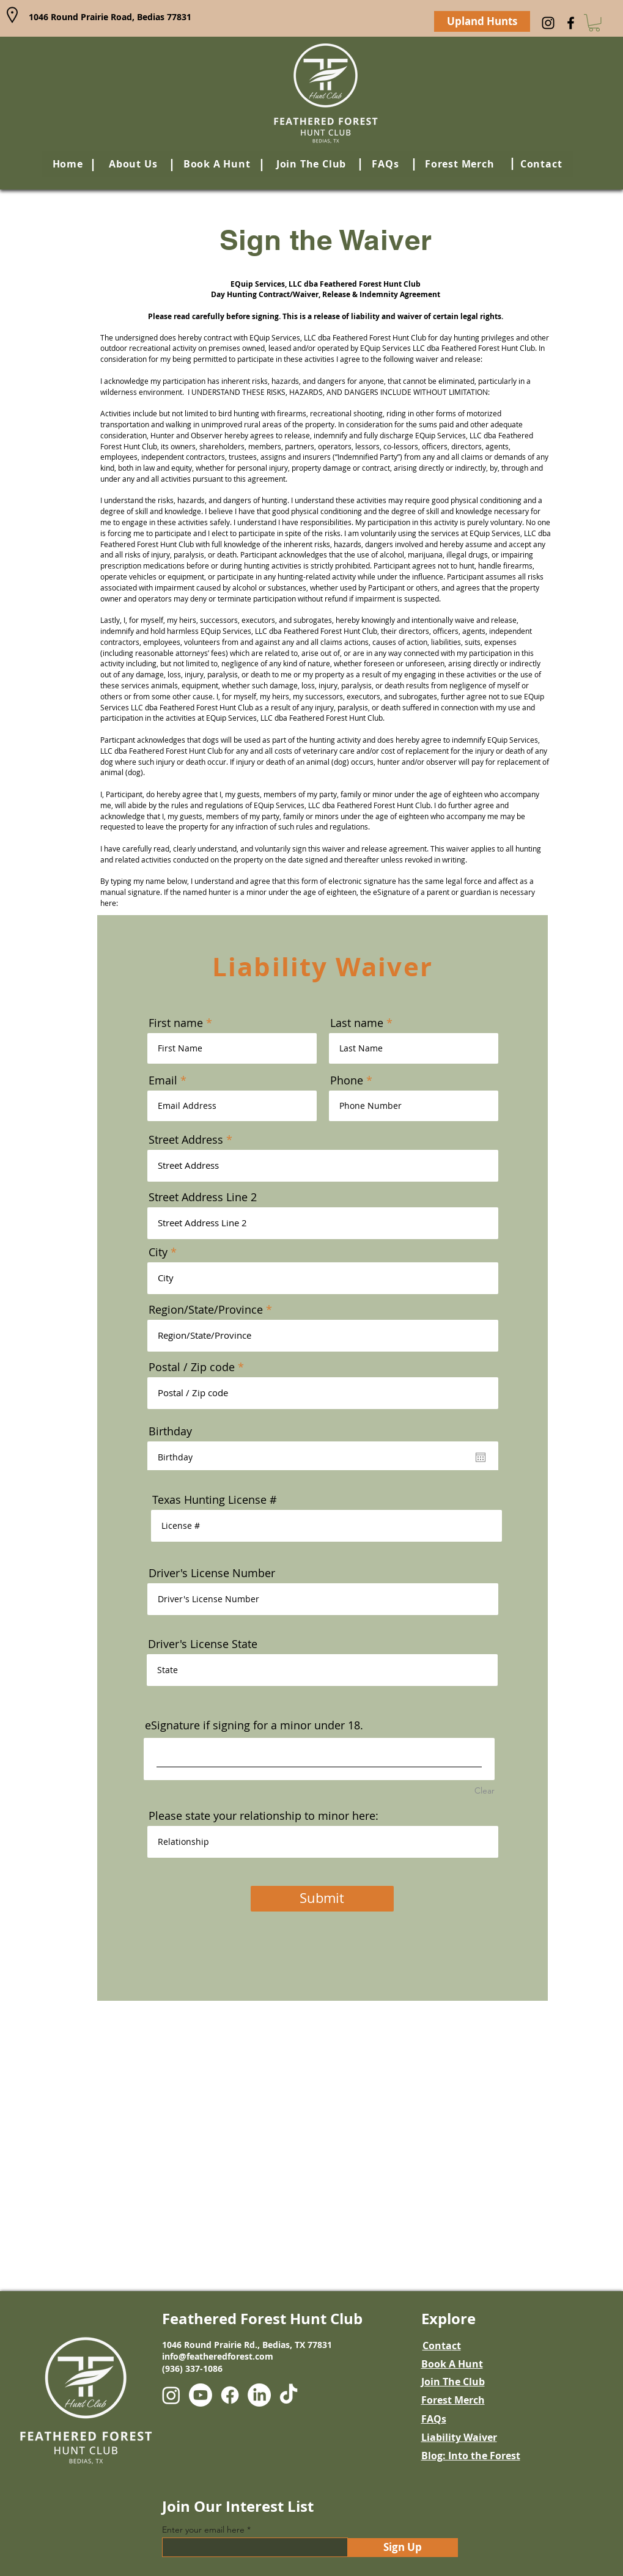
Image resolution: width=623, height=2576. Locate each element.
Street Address (186, 1139)
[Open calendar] (480, 1457)
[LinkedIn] (259, 2395)
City (158, 1251)
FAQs (433, 2419)
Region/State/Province (206, 1309)
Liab (431, 2437)
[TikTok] (288, 2395)
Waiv (475, 2437)
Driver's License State (202, 1643)
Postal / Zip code (192, 1366)
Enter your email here (203, 2529)
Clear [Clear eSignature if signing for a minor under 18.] (484, 1790)
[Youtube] (200, 2395)
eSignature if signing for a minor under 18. (254, 1725)
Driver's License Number (212, 1572)
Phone (346, 1080)
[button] (594, 23)
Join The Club (453, 2381)
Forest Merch (453, 2400)
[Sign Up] (402, 2547)
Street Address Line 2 (203, 1196)
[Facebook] (570, 23)
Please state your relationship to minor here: (263, 1815)
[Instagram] (548, 23)
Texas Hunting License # (214, 1499)
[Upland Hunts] (482, 21)
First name (176, 1022)
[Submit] (322, 1899)
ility (452, 2437)
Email (163, 1080)
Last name (356, 1022)
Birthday (170, 1431)
